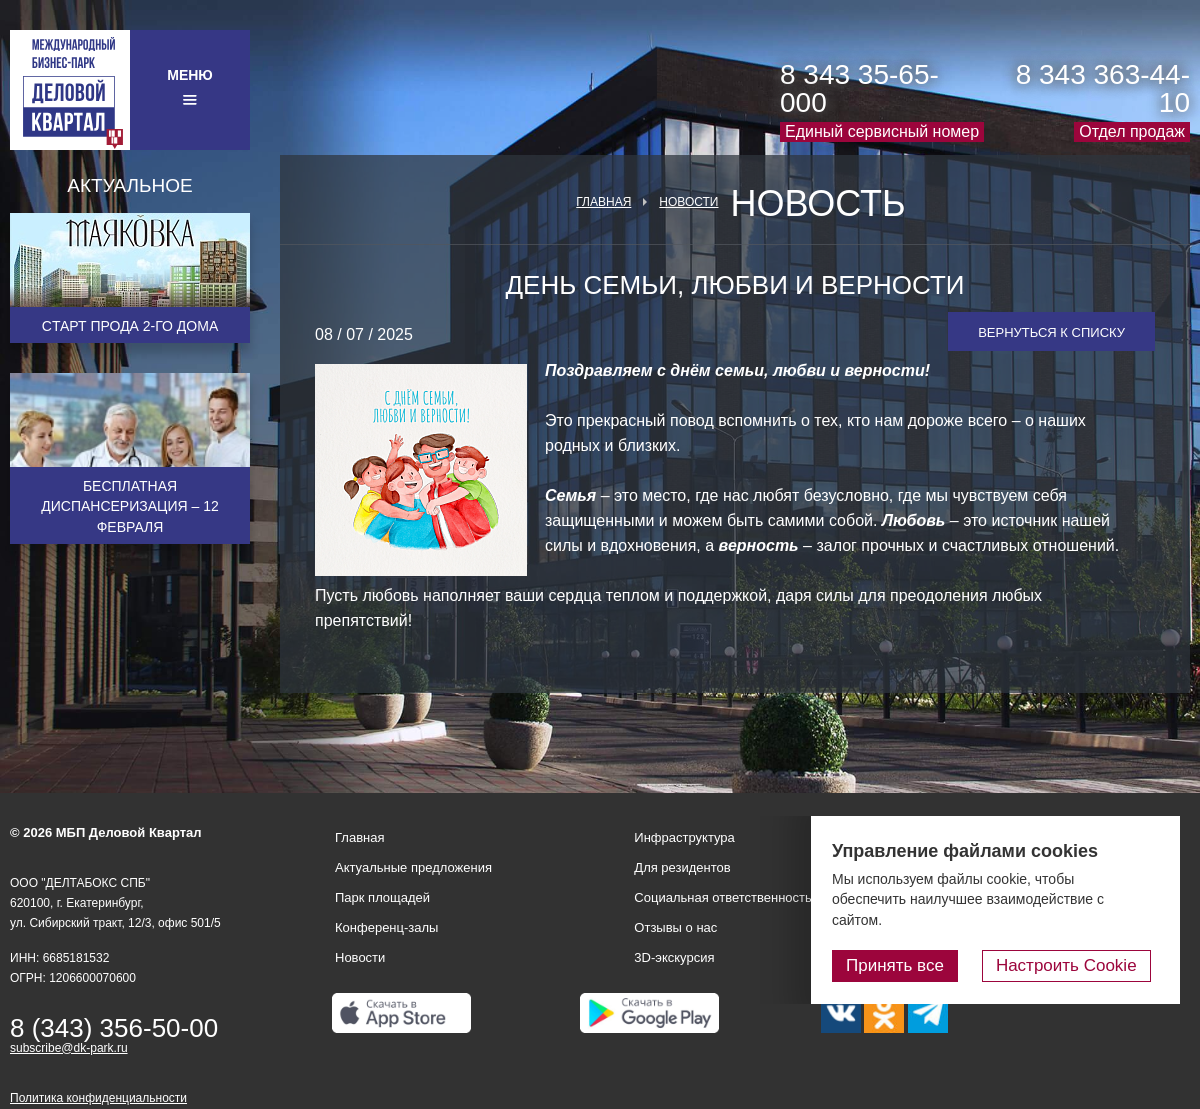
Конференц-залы (386, 927)
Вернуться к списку (1051, 332)
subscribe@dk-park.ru (69, 1048)
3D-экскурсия (674, 957)
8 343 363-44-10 (1103, 88)
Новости (688, 202)
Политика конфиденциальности (98, 1098)
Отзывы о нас (675, 927)
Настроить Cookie (1075, 966)
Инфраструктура (684, 837)
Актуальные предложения (413, 867)
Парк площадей (382, 897)
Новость (817, 204)
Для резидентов (682, 867)
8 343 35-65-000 (859, 88)
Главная (603, 202)
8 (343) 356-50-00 (114, 1028)
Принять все (913, 966)
